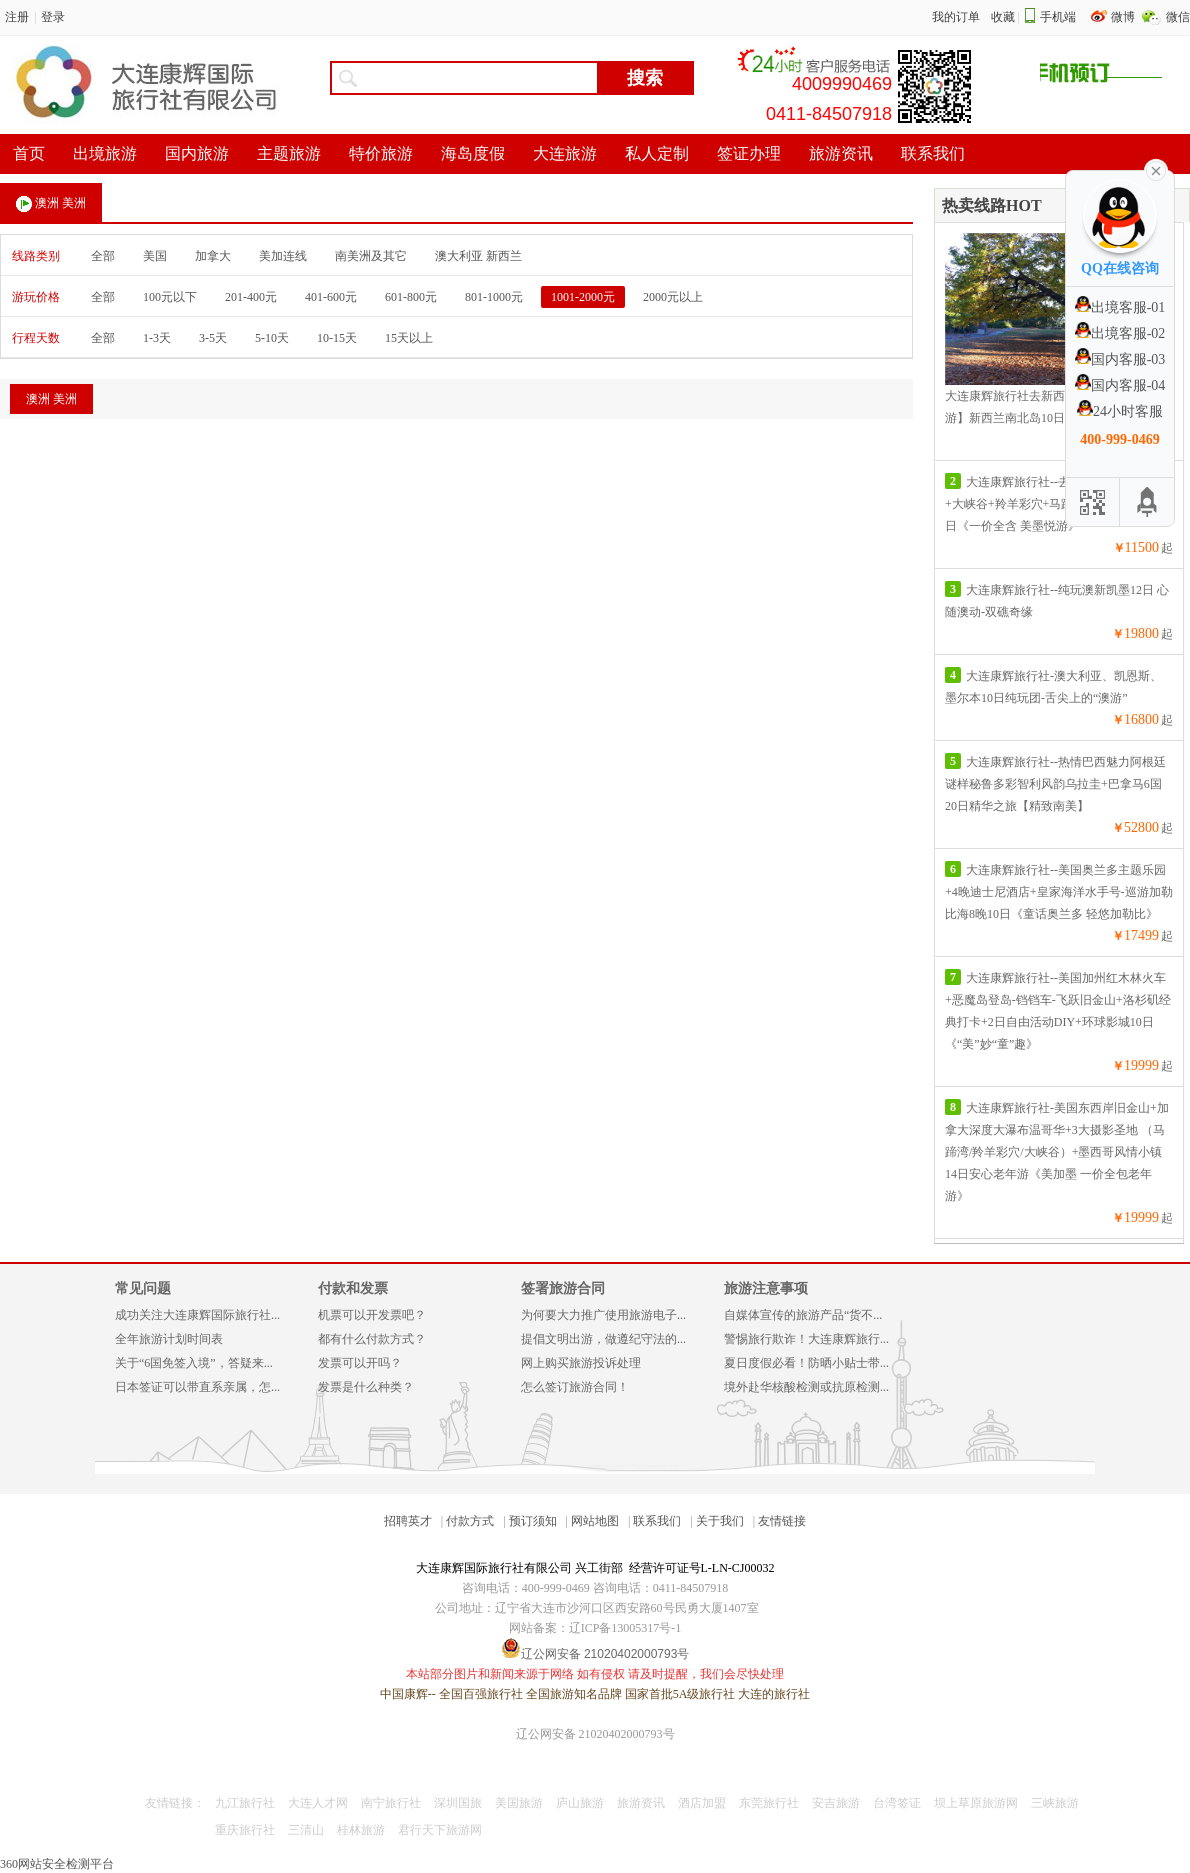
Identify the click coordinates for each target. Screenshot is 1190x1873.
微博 (1124, 17)
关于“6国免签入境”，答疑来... (194, 1363)
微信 (1178, 17)
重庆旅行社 (245, 1830)
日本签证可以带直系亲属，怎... (197, 1387)
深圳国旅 (458, 1803)
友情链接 (782, 1521)
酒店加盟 (702, 1803)
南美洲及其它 (371, 256)
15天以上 (409, 338)
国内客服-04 (1120, 385)
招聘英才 (408, 1521)
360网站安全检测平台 (57, 1864)
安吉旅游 (836, 1803)
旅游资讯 (641, 1803)
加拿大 (213, 256)
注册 (17, 17)
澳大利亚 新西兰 (478, 256)
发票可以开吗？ (360, 1363)
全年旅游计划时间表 (169, 1339)
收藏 (1003, 17)
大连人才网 (318, 1803)
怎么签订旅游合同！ (575, 1387)
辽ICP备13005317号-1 (625, 1628)
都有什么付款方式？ (372, 1339)
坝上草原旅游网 (976, 1803)
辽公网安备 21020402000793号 (595, 1734)
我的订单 (956, 17)
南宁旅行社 (391, 1803)
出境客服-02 (1120, 333)
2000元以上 (673, 297)
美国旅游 (519, 1803)
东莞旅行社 (769, 1803)
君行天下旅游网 (440, 1830)
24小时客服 (1120, 411)
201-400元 (251, 297)
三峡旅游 (1055, 1803)
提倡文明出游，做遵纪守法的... (603, 1339)
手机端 (1058, 17)
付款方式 (470, 1521)
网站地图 (595, 1521)
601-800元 (411, 297)
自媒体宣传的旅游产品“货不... (803, 1315)
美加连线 (283, 256)
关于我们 (720, 1521)
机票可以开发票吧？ (372, 1315)
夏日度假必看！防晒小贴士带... (806, 1363)
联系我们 (657, 1521)
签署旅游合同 (563, 1288)
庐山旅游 (580, 1803)
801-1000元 (494, 297)
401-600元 (331, 297)
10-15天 (337, 338)
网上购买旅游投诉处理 (581, 1363)
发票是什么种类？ (366, 1387)
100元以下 (170, 297)
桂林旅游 (361, 1830)
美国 (155, 256)
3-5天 (213, 338)
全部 (103, 256)
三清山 (306, 1830)
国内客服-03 (1120, 359)
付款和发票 (353, 1288)
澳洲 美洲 (51, 204)
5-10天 (272, 338)
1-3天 (157, 338)
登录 (53, 17)
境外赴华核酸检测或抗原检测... (806, 1387)
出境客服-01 (1120, 307)
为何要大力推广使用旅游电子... (603, 1315)
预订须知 (533, 1521)
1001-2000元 (583, 297)
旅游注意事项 (766, 1288)
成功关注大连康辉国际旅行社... (197, 1315)
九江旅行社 (245, 1803)
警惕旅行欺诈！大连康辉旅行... (806, 1339)
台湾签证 (897, 1803)
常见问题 (143, 1288)
